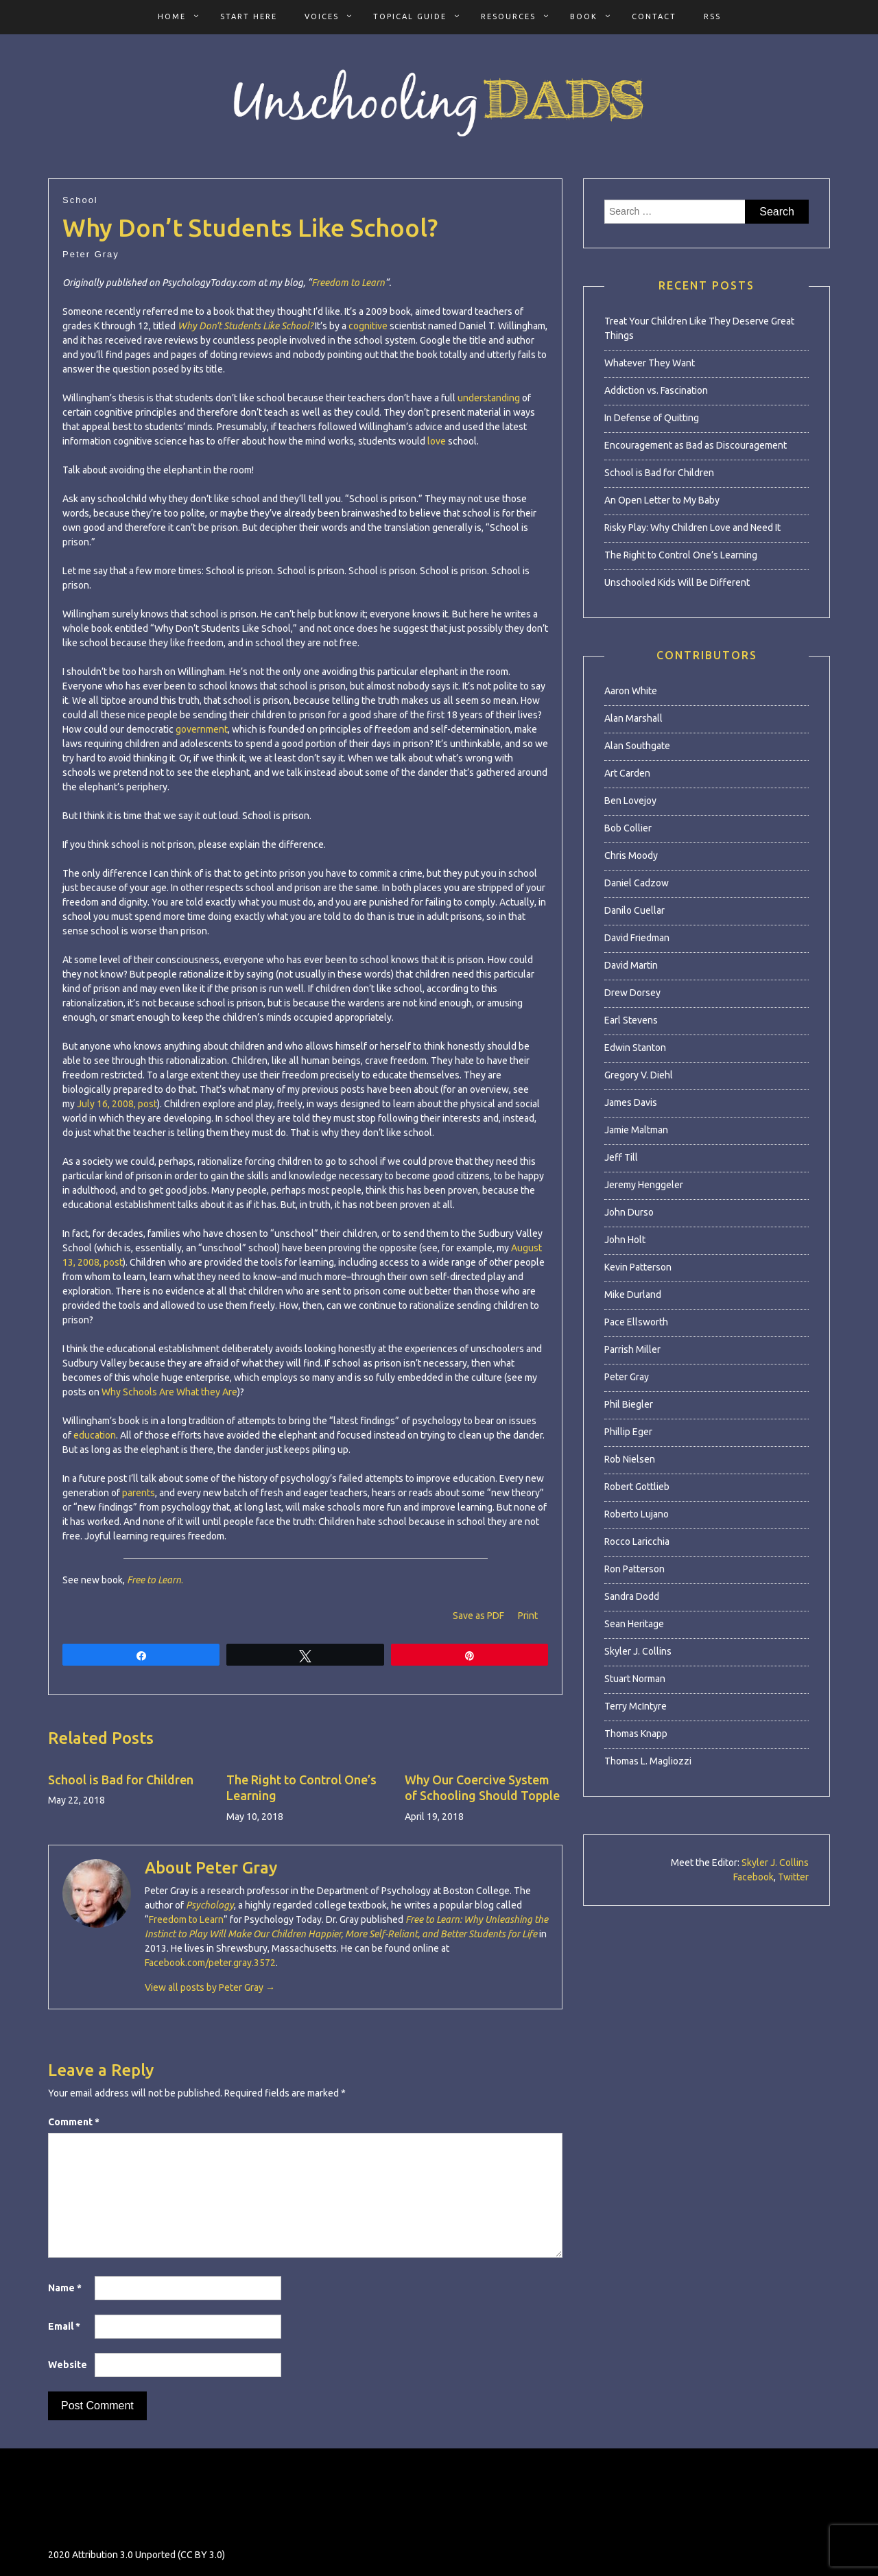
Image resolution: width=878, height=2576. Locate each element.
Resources (508, 16)
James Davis (630, 1102)
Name (65, 2287)
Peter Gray (90, 254)
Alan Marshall (633, 718)
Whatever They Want (649, 362)
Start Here (248, 16)
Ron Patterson (634, 1568)
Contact (654, 16)
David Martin (631, 965)
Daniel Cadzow (636, 882)
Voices (322, 16)
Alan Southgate (637, 745)
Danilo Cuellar (634, 910)
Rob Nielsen (629, 1459)
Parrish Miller (632, 1349)
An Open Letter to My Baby (662, 500)
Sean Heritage (634, 1623)
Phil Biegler (628, 1404)
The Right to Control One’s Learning (680, 555)
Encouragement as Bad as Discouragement (695, 445)
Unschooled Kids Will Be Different (677, 582)
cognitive (368, 325)
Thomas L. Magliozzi (647, 1761)
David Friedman (636, 937)
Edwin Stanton (635, 1047)
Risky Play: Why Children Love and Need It (692, 527)
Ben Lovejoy (630, 800)
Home (172, 16)
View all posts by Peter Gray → (210, 1987)
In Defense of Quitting (651, 417)
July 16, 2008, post (117, 1103)
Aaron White (630, 690)
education (94, 1435)
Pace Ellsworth (636, 1321)
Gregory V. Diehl (638, 1075)
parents (138, 1492)
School (80, 200)
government (202, 729)
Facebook (753, 1876)
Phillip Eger (628, 1431)
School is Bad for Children (120, 1779)
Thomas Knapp (635, 1733)
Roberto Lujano (636, 1514)
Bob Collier (628, 828)
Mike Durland (632, 1294)
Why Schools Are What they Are (169, 1391)
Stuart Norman (634, 1678)
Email (64, 2326)
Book (583, 16)
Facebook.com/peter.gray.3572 (210, 1962)
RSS (712, 16)
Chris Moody (631, 855)
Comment (73, 2121)
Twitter (793, 1876)
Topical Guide (410, 16)
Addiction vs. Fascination (656, 390)
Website (67, 2364)
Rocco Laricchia (636, 1541)
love (436, 441)
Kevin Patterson (638, 1267)
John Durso (629, 1212)
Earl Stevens (631, 1020)
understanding (489, 397)
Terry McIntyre (635, 1706)
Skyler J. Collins (638, 1651)
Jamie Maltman (636, 1129)
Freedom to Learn (348, 282)
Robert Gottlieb (636, 1486)
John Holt (624, 1239)
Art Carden (627, 773)
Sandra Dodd (631, 1596)
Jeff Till (621, 1157)
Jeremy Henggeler (643, 1184)
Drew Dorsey (632, 992)
